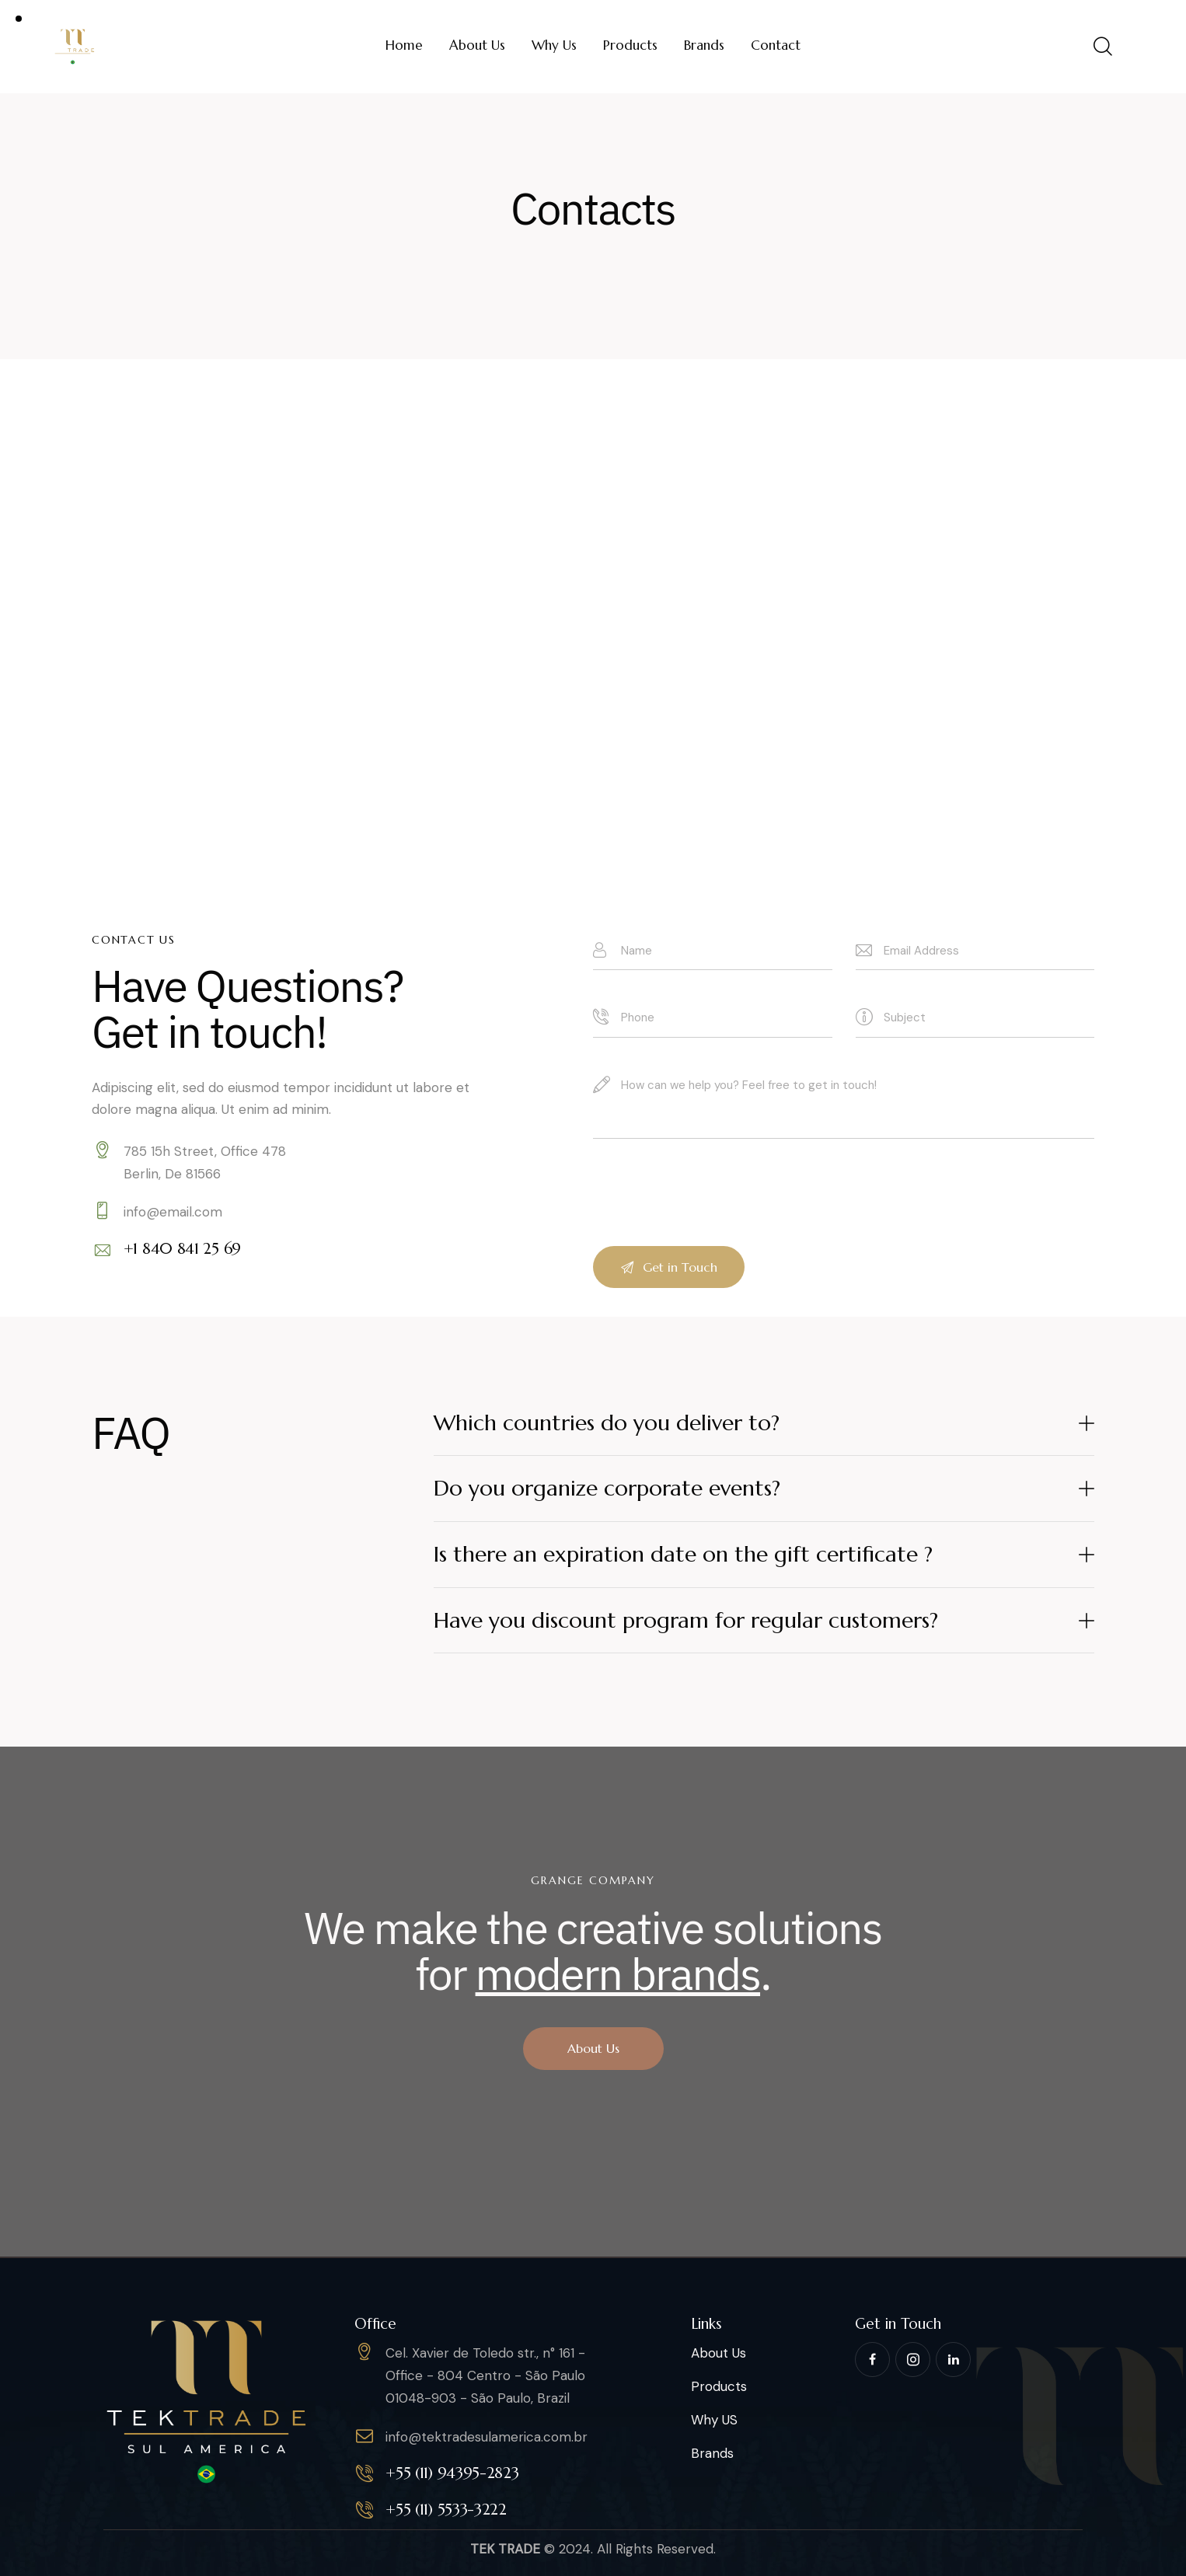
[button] (764, 1424)
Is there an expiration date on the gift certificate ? (683, 1554)
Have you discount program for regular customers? (686, 1620)
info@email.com (173, 1211)
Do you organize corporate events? (607, 1488)
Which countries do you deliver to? (607, 1422)
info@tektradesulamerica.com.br (486, 2436)
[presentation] (711, 1224)
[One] (593, 604)
